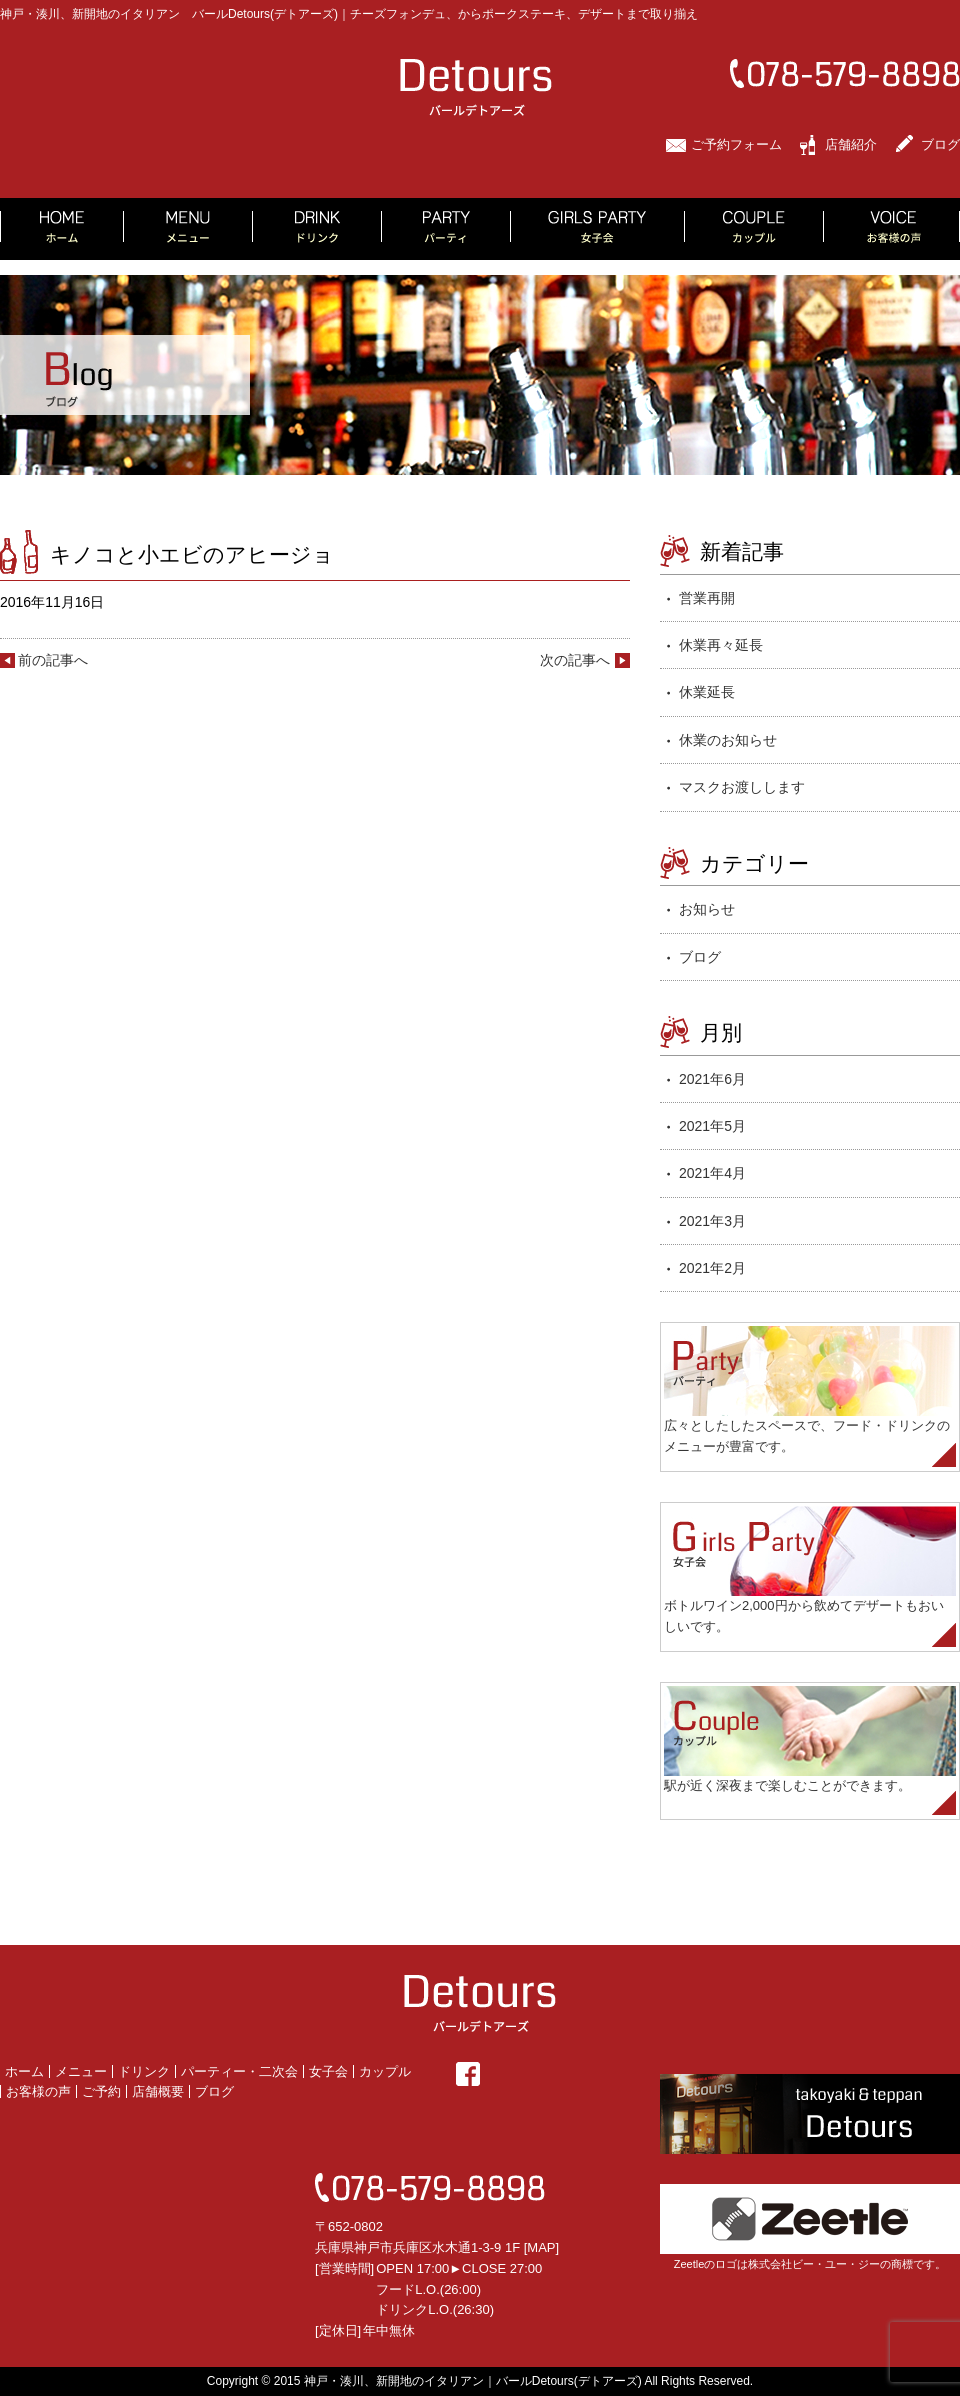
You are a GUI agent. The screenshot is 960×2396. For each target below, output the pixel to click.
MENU (188, 229)
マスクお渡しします (742, 787)
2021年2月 (712, 1268)
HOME (62, 229)
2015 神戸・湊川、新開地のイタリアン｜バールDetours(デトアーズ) (458, 2381)
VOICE (892, 229)
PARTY (446, 229)
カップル (385, 2071)
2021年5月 (712, 1126)
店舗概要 (158, 2091)
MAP (541, 2247)
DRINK (317, 229)
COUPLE (754, 229)
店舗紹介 (851, 144)
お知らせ (707, 909)
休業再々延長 (721, 645)
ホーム (24, 2071)
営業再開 (707, 598)
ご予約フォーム (736, 144)
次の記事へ (575, 660)
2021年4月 (712, 1173)
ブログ (940, 144)
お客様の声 (38, 2091)
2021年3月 (712, 1221)
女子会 (328, 2071)
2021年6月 (712, 1079)
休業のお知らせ (728, 740)
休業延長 (707, 692)
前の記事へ (53, 660)
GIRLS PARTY (598, 229)
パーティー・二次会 (239, 2071)
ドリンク (144, 2071)
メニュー (81, 2071)
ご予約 (101, 2091)
